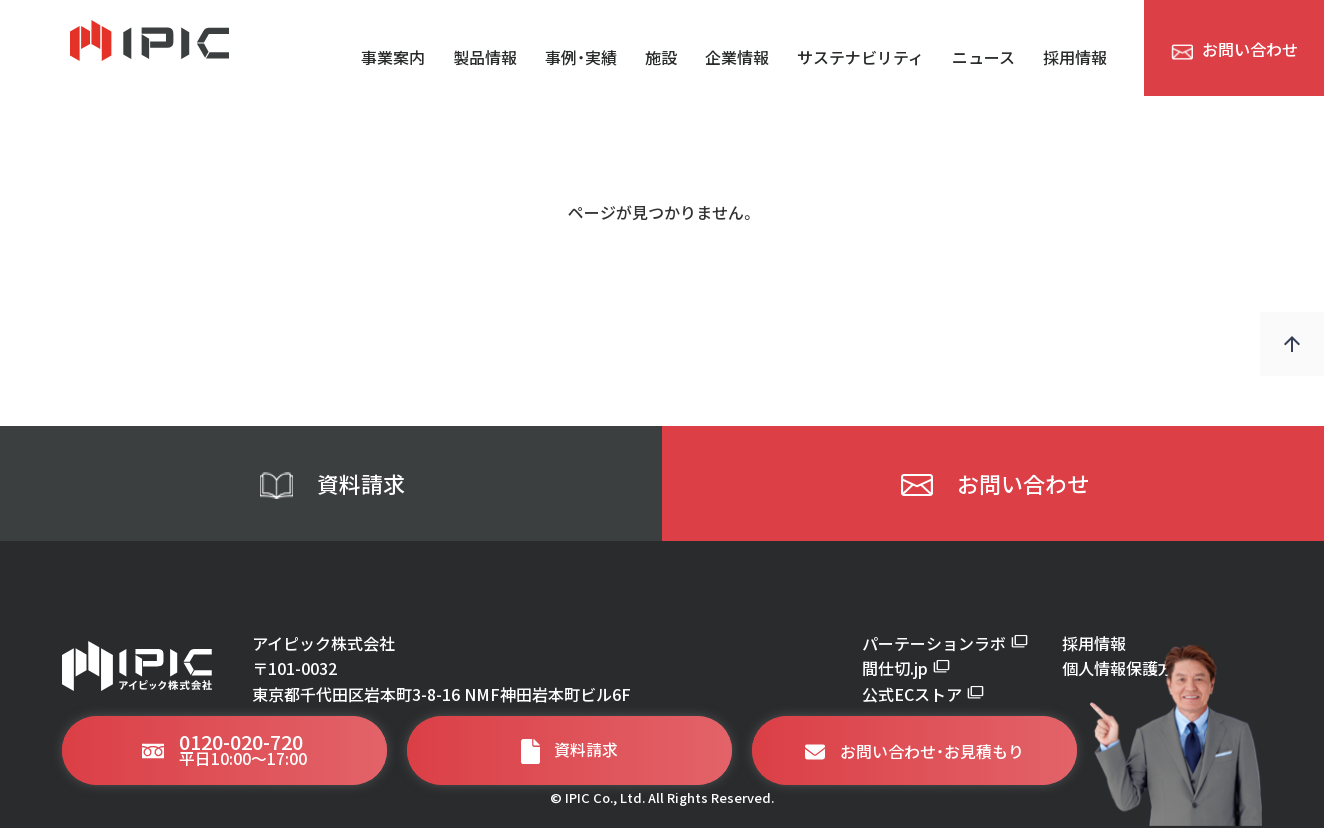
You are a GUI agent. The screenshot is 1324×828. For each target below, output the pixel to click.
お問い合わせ (993, 484)
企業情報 (737, 56)
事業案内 (393, 56)
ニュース (983, 56)
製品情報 (485, 56)
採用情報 (1075, 56)
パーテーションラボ (945, 643)
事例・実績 (581, 56)
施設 (661, 56)
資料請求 (331, 484)
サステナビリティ (860, 56)
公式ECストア (923, 694)
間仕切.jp (906, 668)
